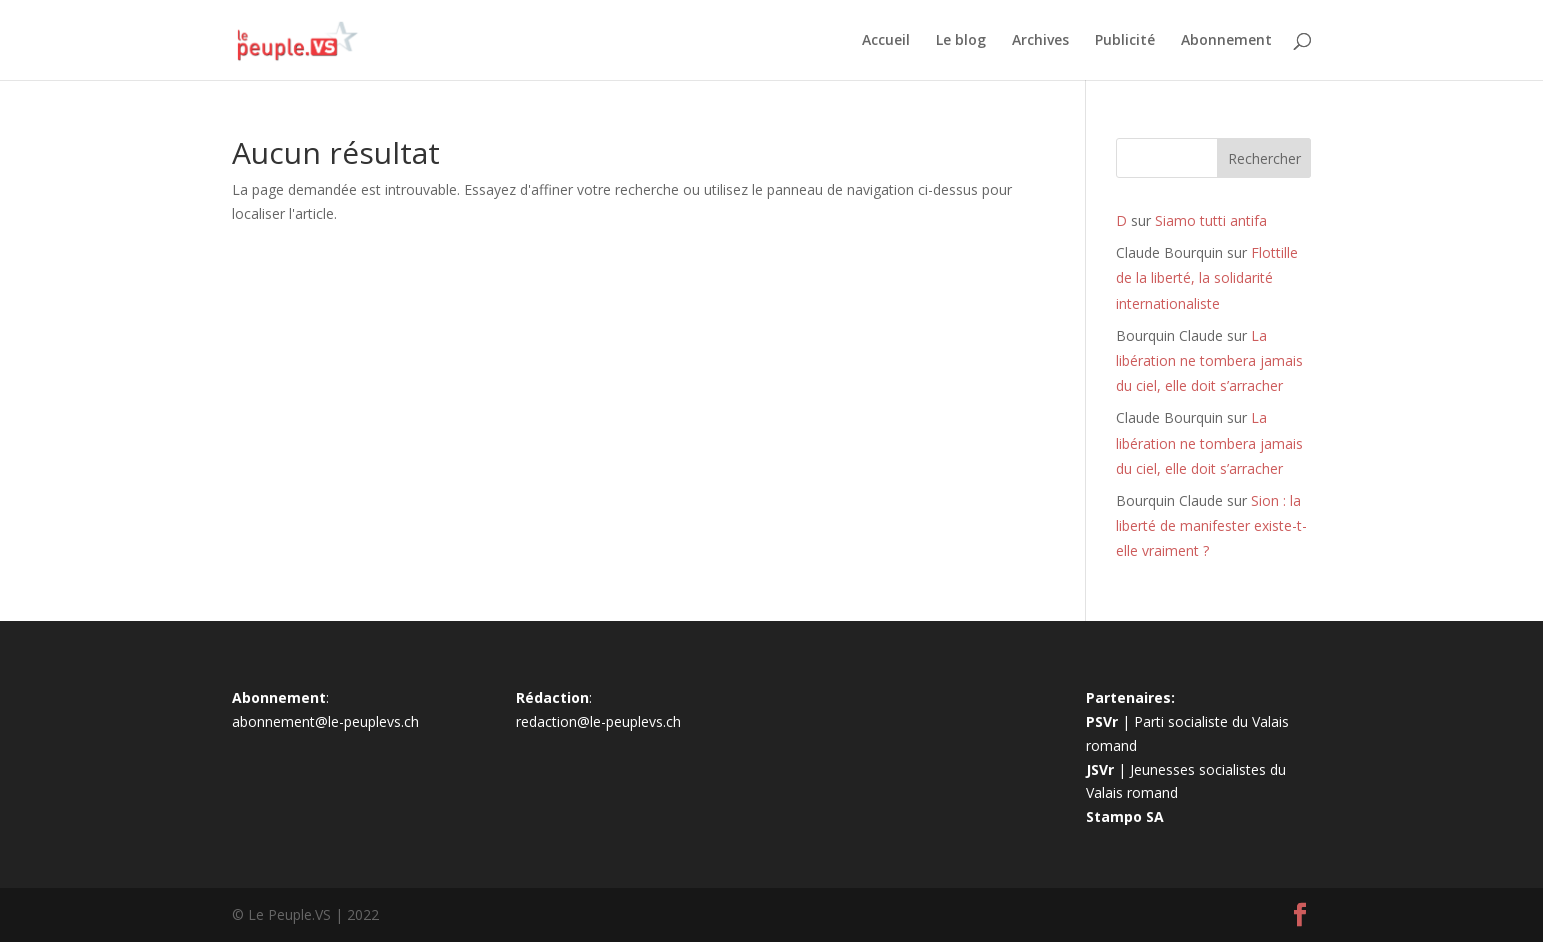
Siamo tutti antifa (1211, 220)
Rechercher (1264, 158)
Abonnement (1226, 41)
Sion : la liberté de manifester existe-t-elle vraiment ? (1211, 525)
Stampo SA (1125, 816)
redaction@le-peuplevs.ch (598, 721)
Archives (1040, 41)
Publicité (1125, 41)
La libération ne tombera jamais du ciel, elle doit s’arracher (1209, 360)
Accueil (886, 41)
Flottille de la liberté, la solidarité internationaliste (1207, 277)
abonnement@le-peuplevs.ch (325, 721)
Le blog (961, 41)
